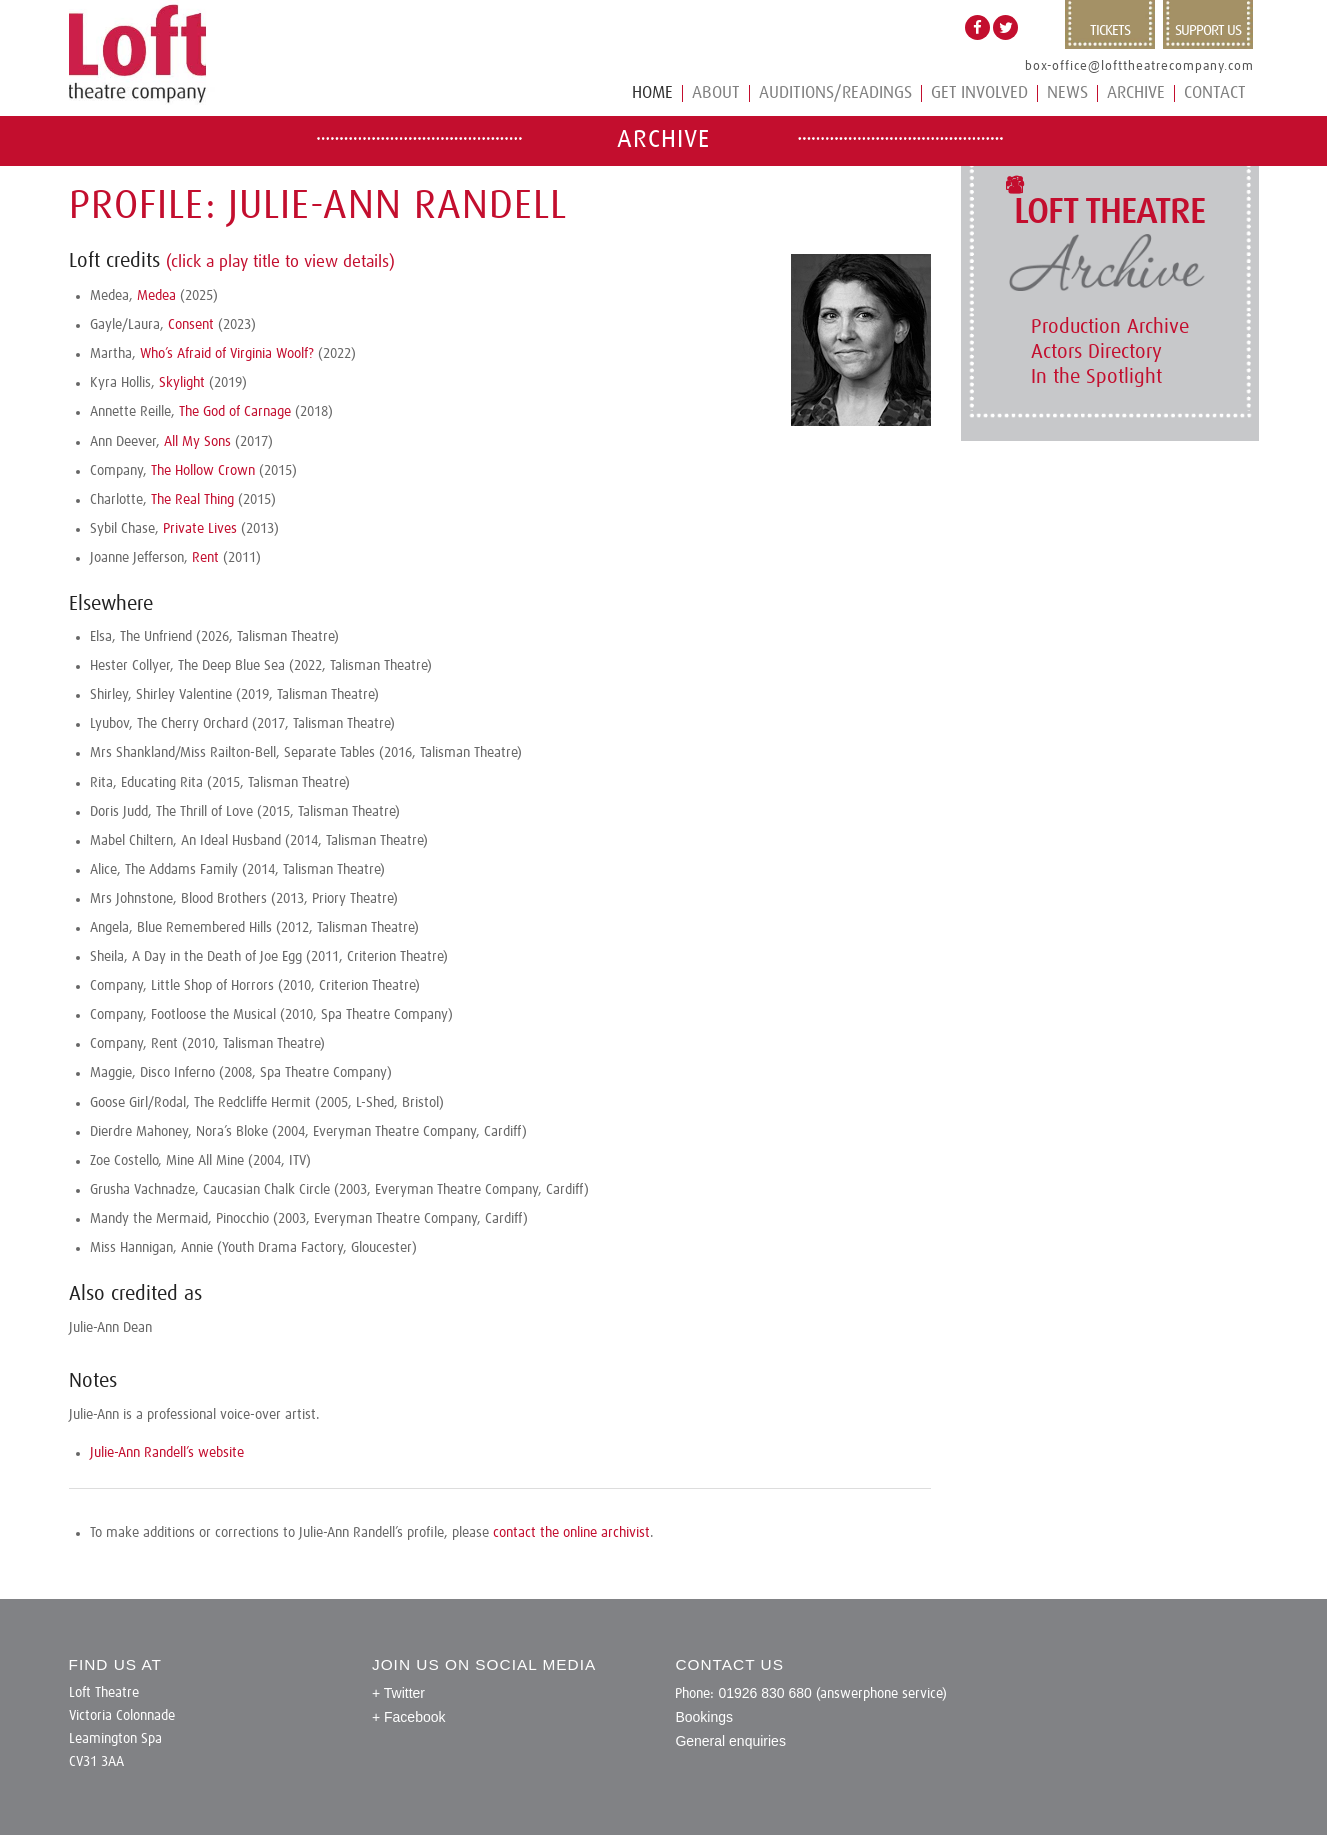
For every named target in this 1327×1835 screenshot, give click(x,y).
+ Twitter (398, 1693)
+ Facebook (409, 1717)
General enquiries (730, 1741)
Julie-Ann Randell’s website (167, 1453)
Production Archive (1110, 327)
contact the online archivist (571, 1533)
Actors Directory (1096, 352)
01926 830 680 (764, 1693)
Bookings (704, 1717)
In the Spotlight (1096, 377)
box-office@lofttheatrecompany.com (1139, 66)
